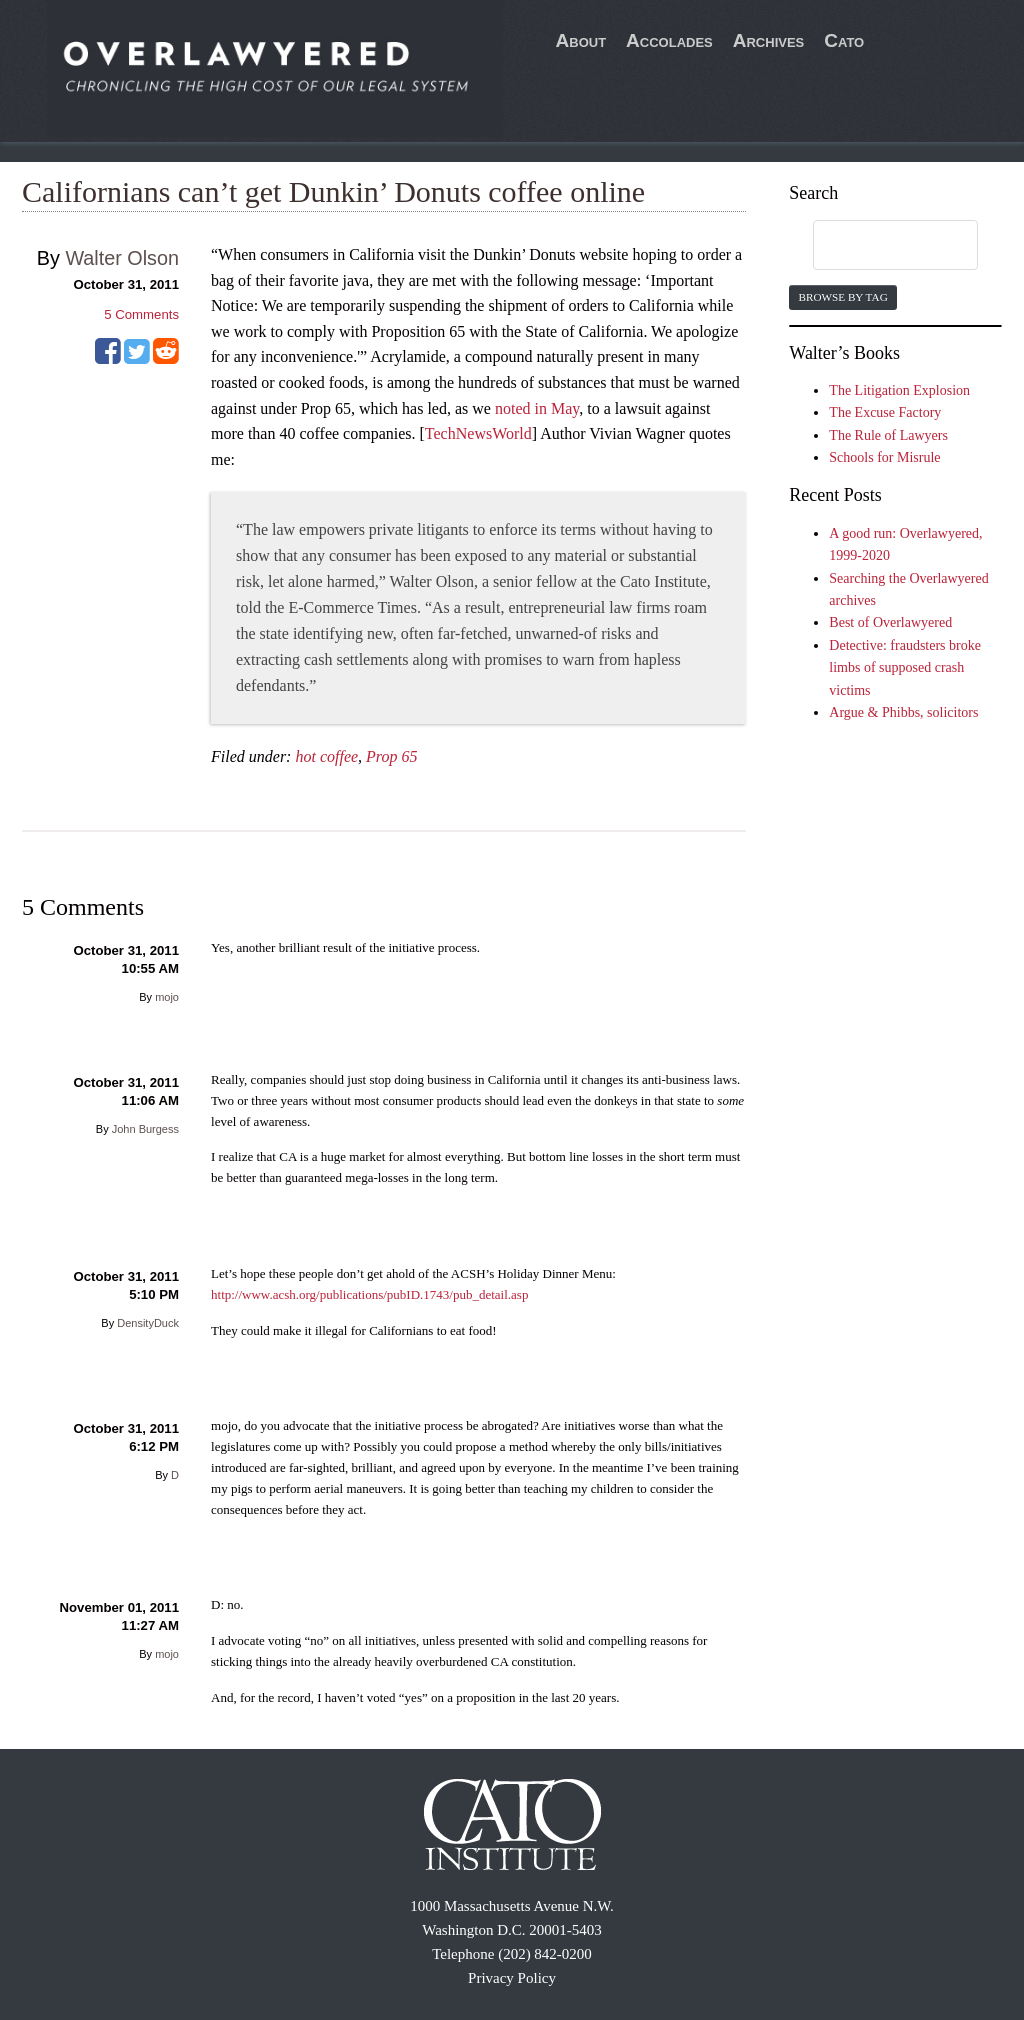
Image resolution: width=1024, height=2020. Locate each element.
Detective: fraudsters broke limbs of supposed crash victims (905, 668)
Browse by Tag (842, 297)
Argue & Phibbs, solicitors (903, 712)
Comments (141, 314)
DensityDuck (148, 1323)
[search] (876, 246)
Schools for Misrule (884, 457)
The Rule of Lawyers (888, 435)
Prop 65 (391, 756)
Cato (844, 40)
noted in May (537, 408)
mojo (167, 997)
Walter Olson (122, 258)
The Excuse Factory (885, 412)
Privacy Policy (512, 1978)
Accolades (669, 40)
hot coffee (326, 756)
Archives (769, 40)
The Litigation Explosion (899, 390)
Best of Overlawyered (890, 622)
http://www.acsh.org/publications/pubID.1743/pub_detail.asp (369, 1294)
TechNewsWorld (478, 433)
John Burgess (145, 1129)
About (581, 40)
